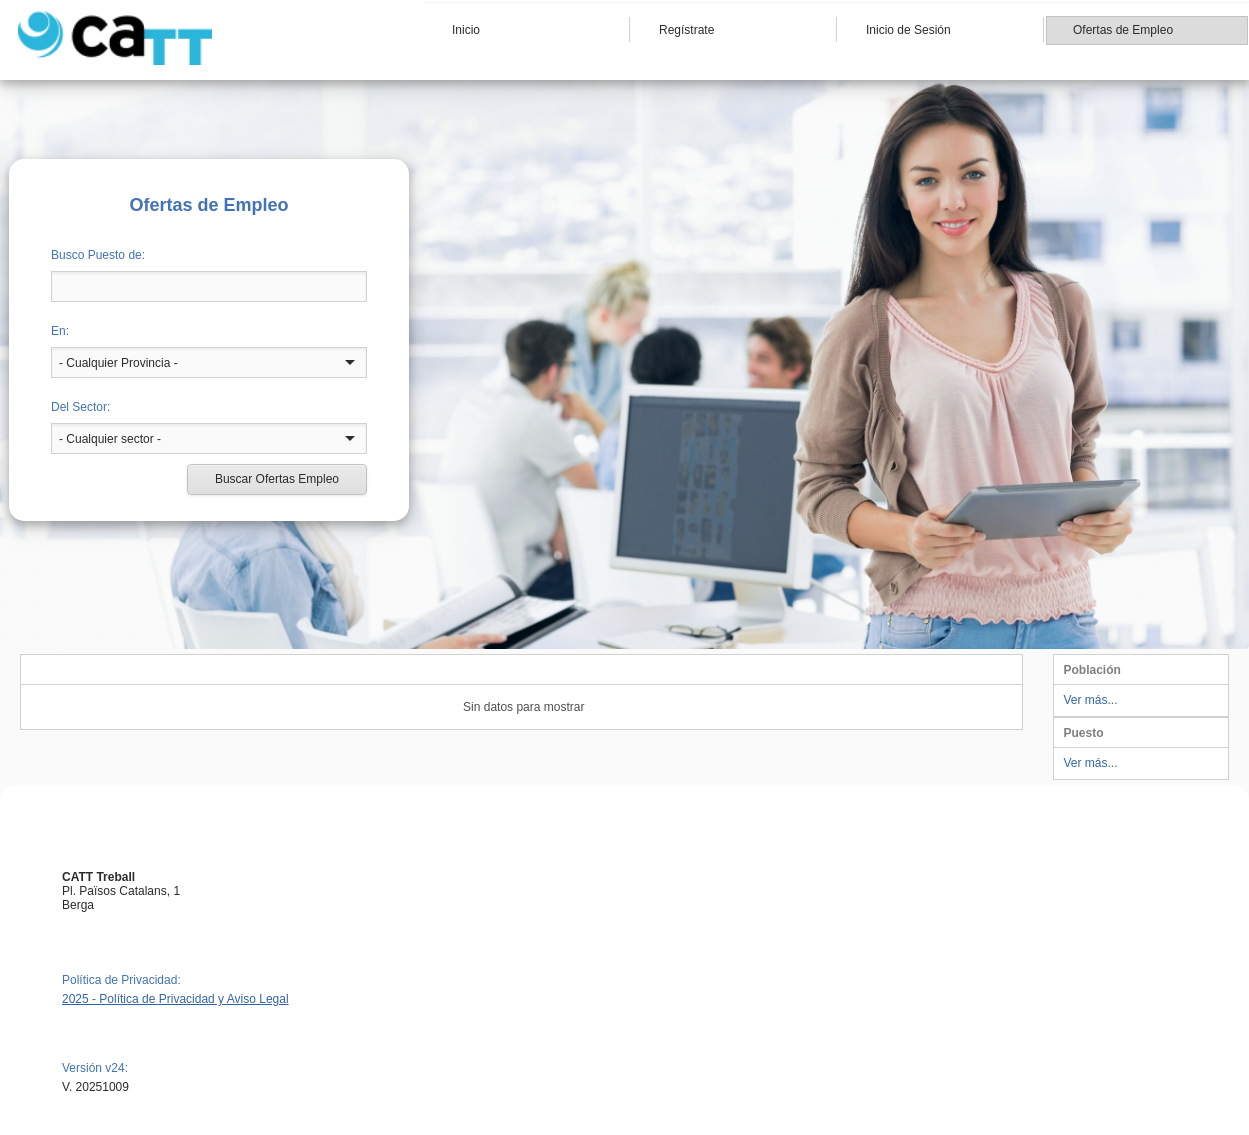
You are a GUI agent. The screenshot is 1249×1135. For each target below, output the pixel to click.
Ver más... (1091, 700)
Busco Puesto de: (98, 255)
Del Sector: (80, 407)
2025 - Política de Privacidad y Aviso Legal (175, 999)
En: (60, 331)
